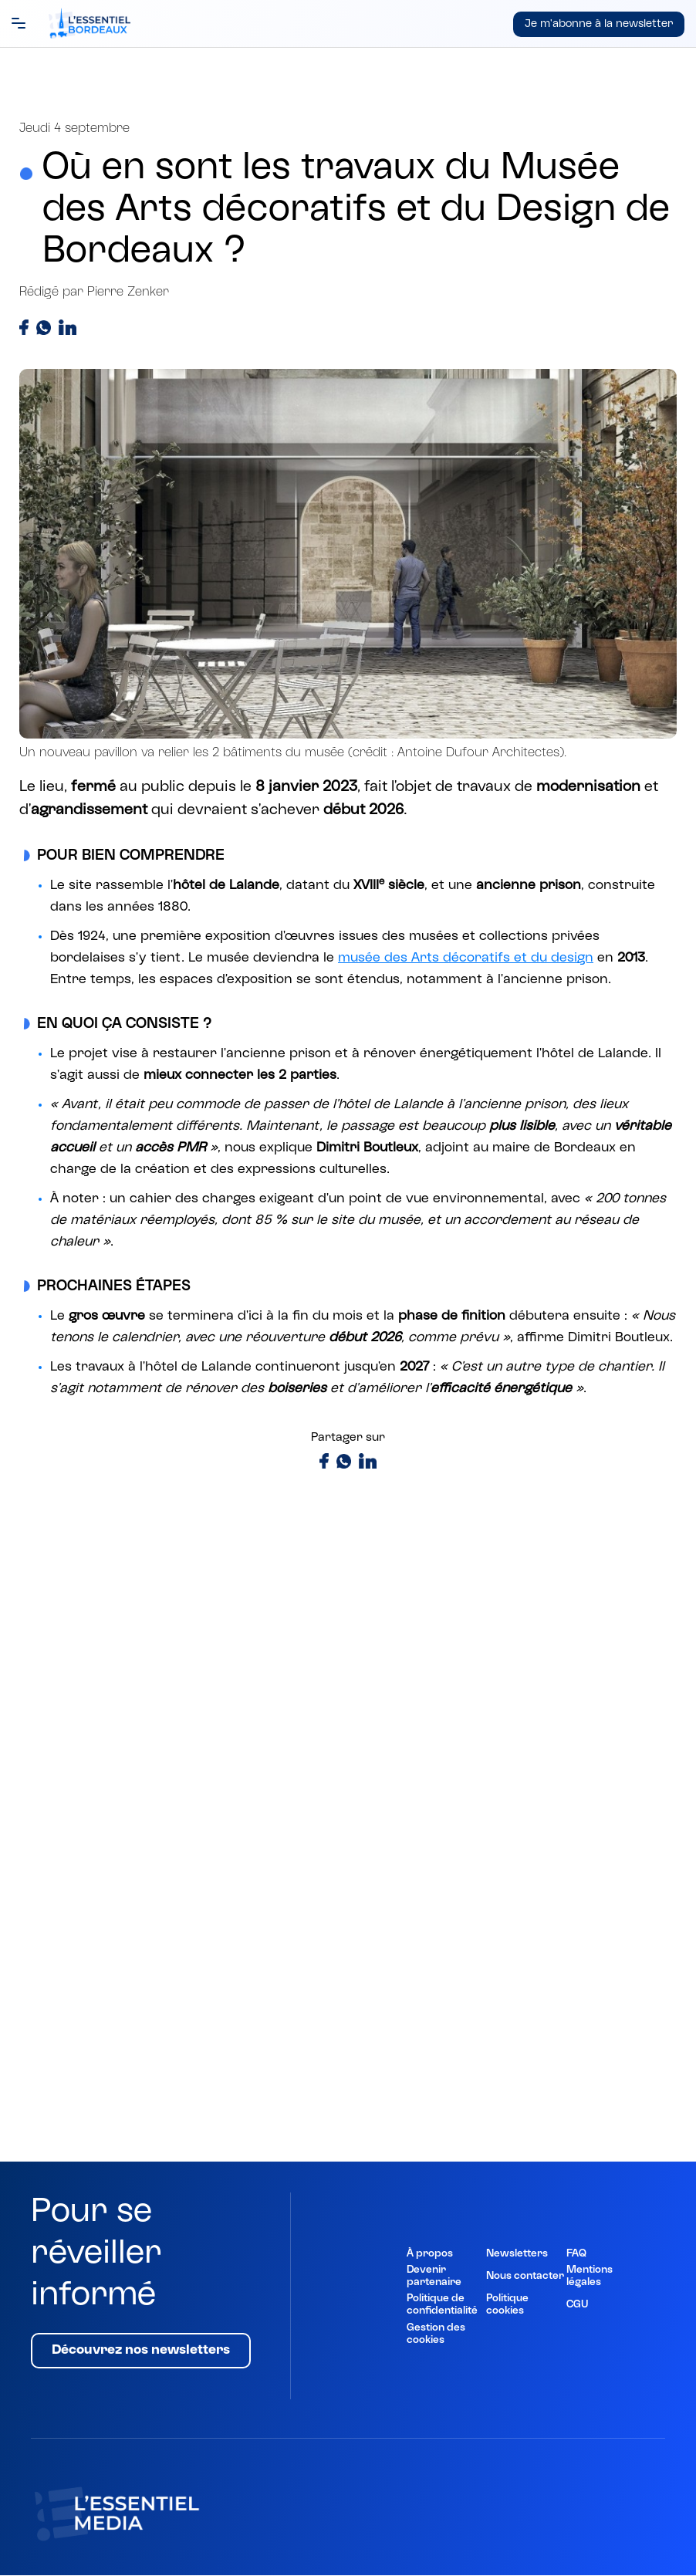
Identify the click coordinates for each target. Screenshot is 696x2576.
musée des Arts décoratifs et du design (465, 958)
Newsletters (517, 2254)
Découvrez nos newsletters (141, 2350)
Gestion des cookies (436, 2334)
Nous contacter (525, 2276)
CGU (577, 2305)
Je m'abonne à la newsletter (599, 24)
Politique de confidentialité (442, 2305)
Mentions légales (589, 2276)
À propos (430, 2254)
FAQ (576, 2254)
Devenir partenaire (434, 2276)
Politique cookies (507, 2305)
